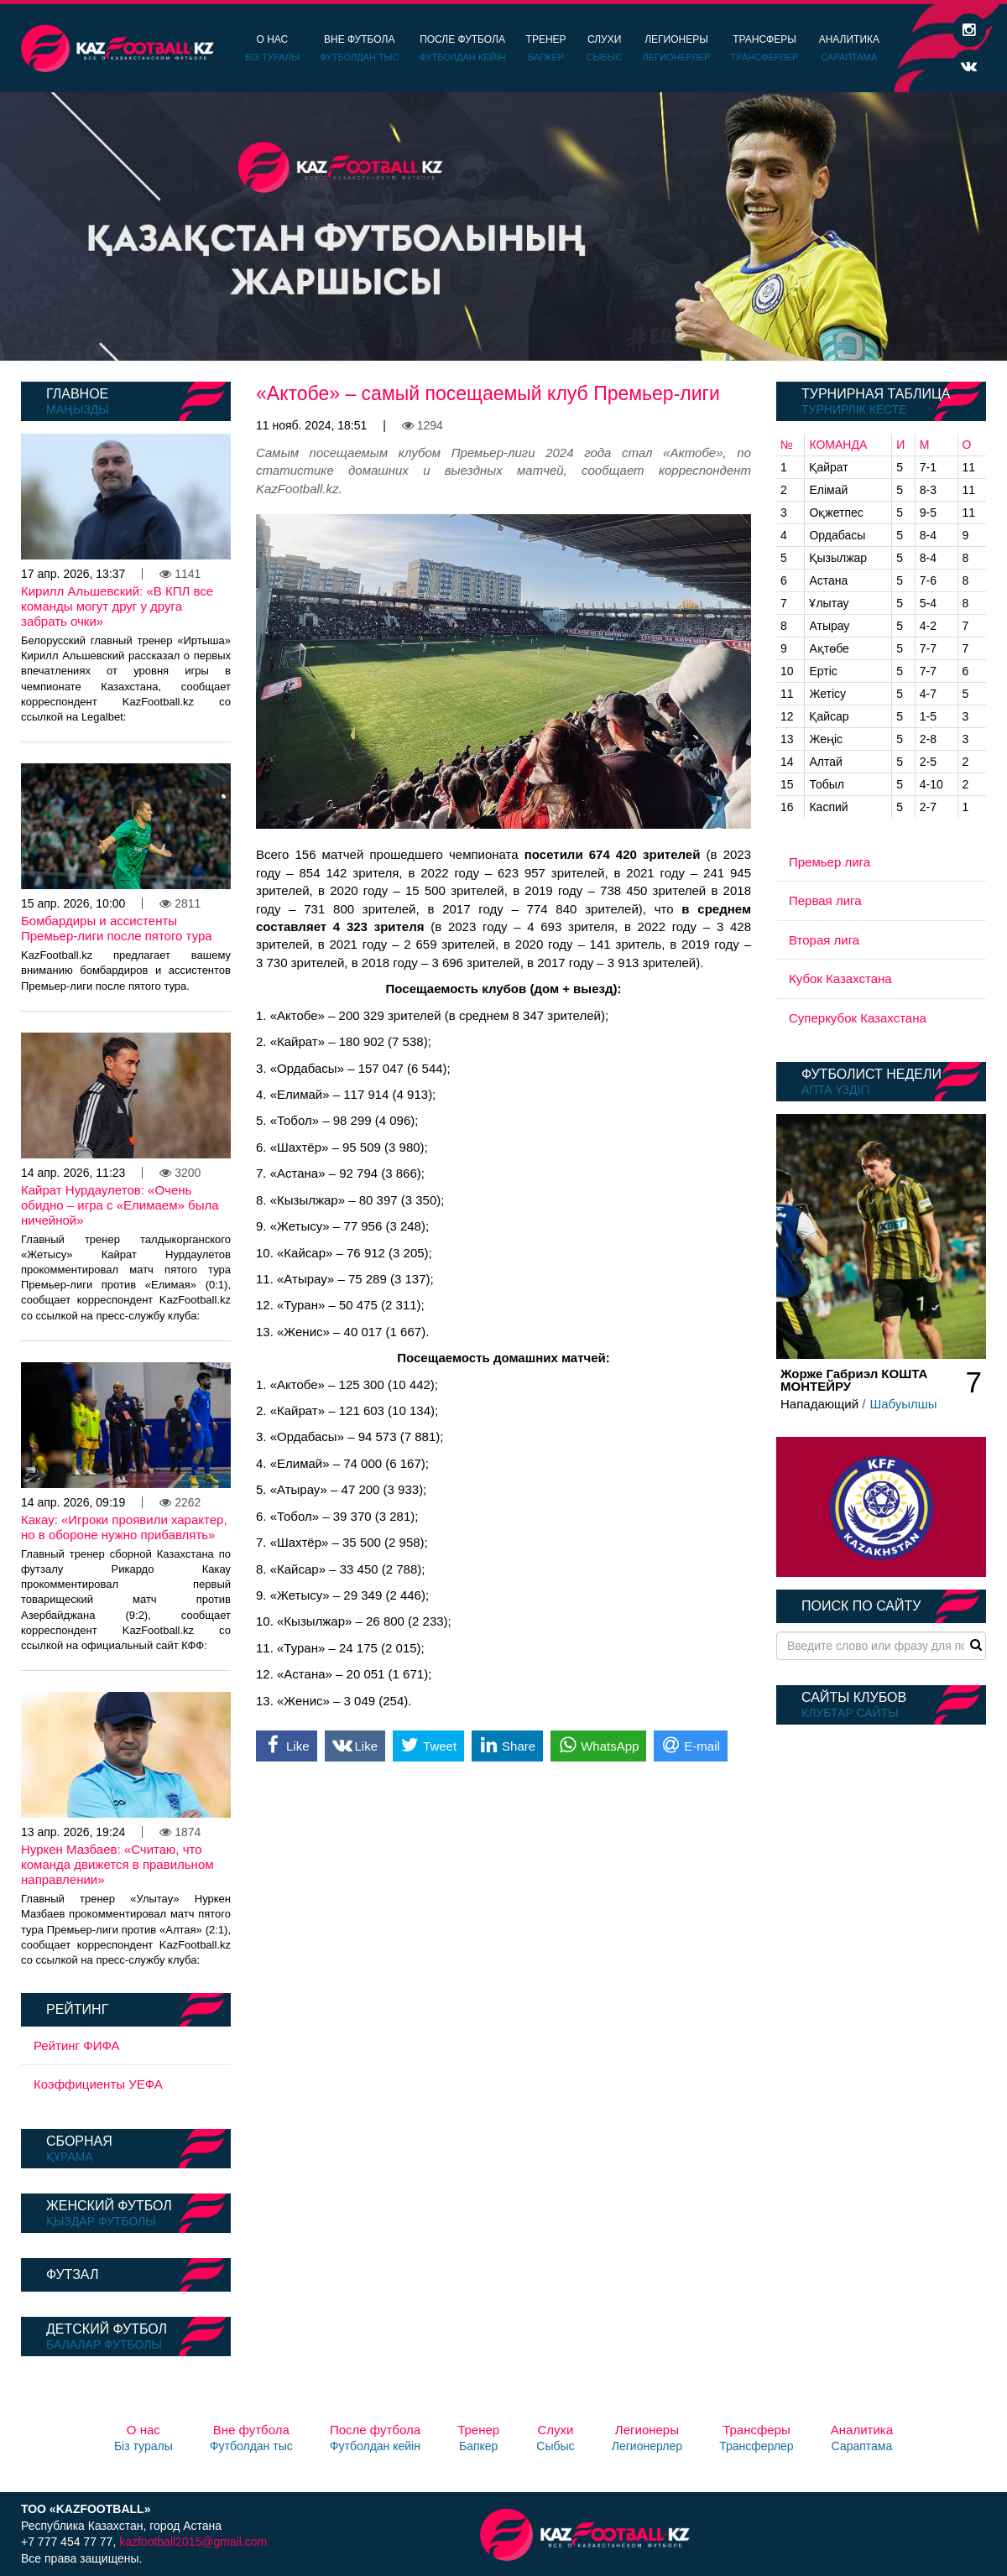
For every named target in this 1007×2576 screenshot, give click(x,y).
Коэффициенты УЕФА (98, 2084)
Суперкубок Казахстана (857, 1018)
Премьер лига (829, 862)
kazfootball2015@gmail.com (193, 2541)
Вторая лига (824, 940)
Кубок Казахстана (840, 978)
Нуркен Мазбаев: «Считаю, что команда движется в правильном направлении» (117, 1864)
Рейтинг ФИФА (77, 2045)
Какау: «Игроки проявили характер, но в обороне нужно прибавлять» (124, 1527)
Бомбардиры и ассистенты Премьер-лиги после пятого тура (116, 928)
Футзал (72, 2274)
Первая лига (825, 900)
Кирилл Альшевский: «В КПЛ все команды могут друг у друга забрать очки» (117, 606)
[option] (503, 226)
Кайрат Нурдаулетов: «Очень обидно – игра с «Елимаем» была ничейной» (120, 1205)
